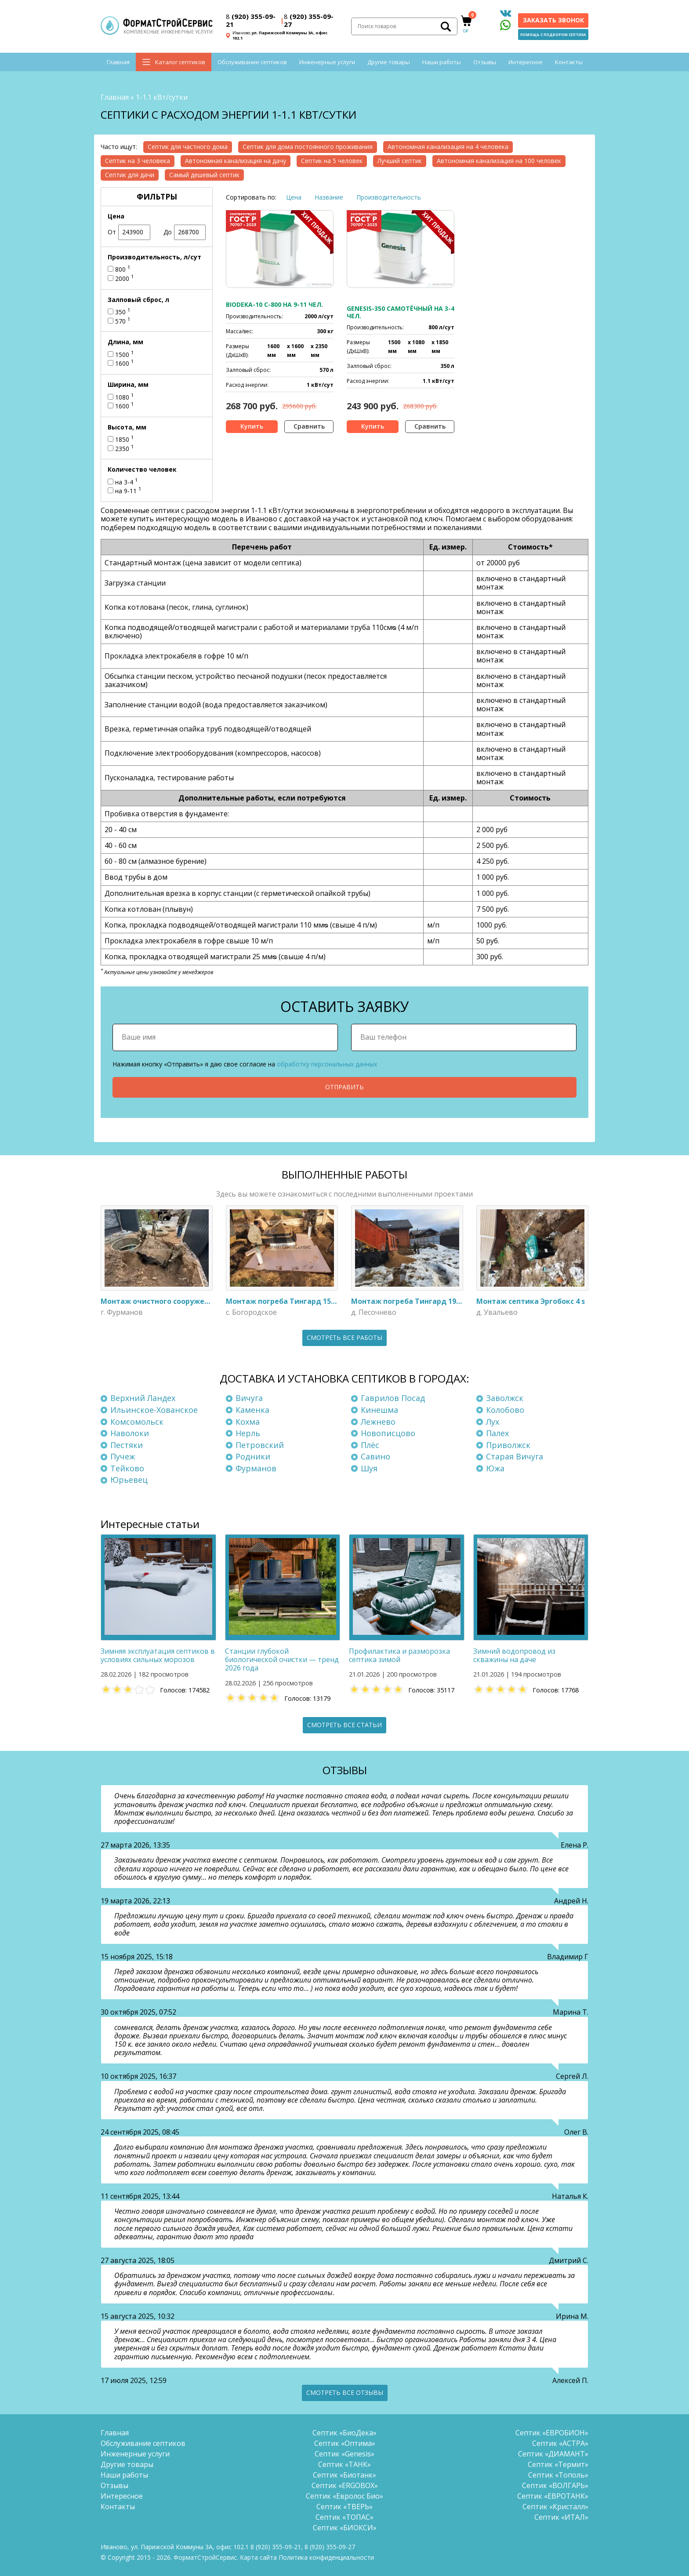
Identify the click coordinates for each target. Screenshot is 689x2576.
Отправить (344, 1087)
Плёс (370, 1445)
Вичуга (249, 1398)
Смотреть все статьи (344, 1725)
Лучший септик (399, 160)
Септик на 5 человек (332, 160)
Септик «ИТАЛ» (561, 2517)
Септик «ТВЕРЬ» (344, 2506)
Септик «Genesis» (344, 2454)
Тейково (127, 1468)
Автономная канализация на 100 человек (499, 160)
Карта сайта (258, 2557)
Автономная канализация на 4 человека (448, 146)
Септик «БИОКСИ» (345, 2527)
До (184, 232)
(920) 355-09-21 (251, 20)
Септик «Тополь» (558, 2475)
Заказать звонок (553, 20)
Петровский (260, 1445)
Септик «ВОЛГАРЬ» (555, 2485)
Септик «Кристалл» (555, 2506)
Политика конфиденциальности (326, 2557)
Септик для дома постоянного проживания (308, 146)
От (129, 232)
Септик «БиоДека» (344, 2433)
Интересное (525, 62)
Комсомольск (136, 1421)
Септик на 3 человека (137, 160)
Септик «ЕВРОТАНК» (552, 2496)
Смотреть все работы (344, 1337)
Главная (118, 62)
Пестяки (126, 1445)
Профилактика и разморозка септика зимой (399, 1655)
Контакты (569, 62)
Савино (375, 1456)
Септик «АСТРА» (560, 2443)
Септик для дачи (129, 175)
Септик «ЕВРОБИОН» (551, 2433)
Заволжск (504, 1398)
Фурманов (256, 1468)
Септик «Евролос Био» (344, 2496)
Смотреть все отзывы (344, 2392)
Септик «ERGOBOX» (345, 2485)
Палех (497, 1433)
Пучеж (122, 1456)
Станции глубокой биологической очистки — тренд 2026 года (282, 1659)
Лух (492, 1421)
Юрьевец (129, 1479)
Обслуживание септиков (252, 62)
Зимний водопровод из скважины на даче (514, 1655)
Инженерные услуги (327, 62)
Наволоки (129, 1433)
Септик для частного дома (188, 146)
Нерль (248, 1433)
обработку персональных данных (327, 1064)
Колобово (505, 1409)
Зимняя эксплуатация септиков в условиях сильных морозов (158, 1655)
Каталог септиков (180, 62)
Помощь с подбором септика (553, 34)
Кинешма (379, 1409)
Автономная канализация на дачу (235, 160)
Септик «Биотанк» (344, 2475)
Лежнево (378, 1421)
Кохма (248, 1421)
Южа (495, 1468)
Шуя (369, 1468)
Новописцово (388, 1433)
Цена (293, 197)
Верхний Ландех (142, 1398)
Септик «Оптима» (344, 2443)
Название (329, 197)
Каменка (252, 1409)
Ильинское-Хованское (154, 1409)
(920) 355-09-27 (309, 20)
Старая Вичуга (514, 1456)
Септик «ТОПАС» (344, 2517)
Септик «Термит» (558, 2464)
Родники (253, 1456)
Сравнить (309, 426)
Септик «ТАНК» (344, 2464)
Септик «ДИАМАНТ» (553, 2454)
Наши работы (441, 62)
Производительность (388, 197)
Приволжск (508, 1445)
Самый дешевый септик (204, 175)
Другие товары (388, 62)
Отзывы (484, 62)
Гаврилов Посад (393, 1398)
